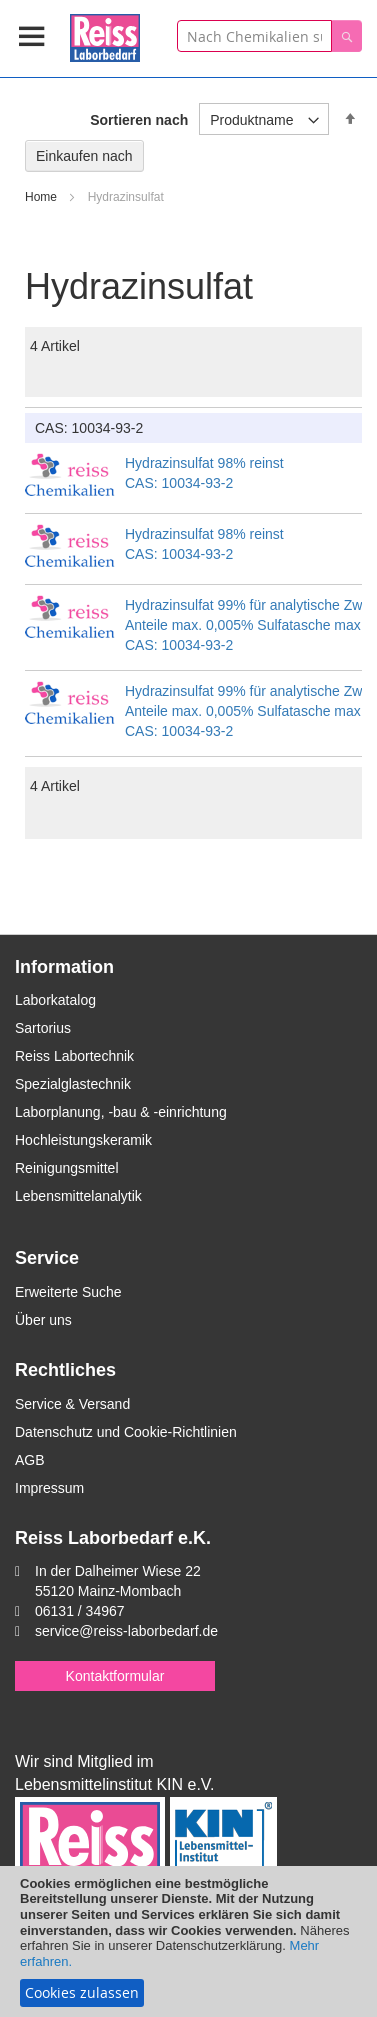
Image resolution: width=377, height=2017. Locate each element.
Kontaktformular (115, 1676)
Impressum (49, 1488)
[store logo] (105, 34)
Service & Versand (72, 1404)
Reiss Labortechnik (74, 1056)
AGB (30, 1460)
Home (42, 197)
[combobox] (254, 36)
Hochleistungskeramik (83, 1140)
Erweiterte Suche (68, 1292)
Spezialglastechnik (73, 1084)
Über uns (43, 1320)
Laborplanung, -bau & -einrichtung (121, 1112)
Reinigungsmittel (67, 1168)
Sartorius (43, 1028)
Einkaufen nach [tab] (84, 156)
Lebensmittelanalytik (78, 1196)
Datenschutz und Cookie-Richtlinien (126, 1432)
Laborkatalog (55, 1000)
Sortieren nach (139, 120)
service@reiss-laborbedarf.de (126, 1631)
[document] (188, 1941)
